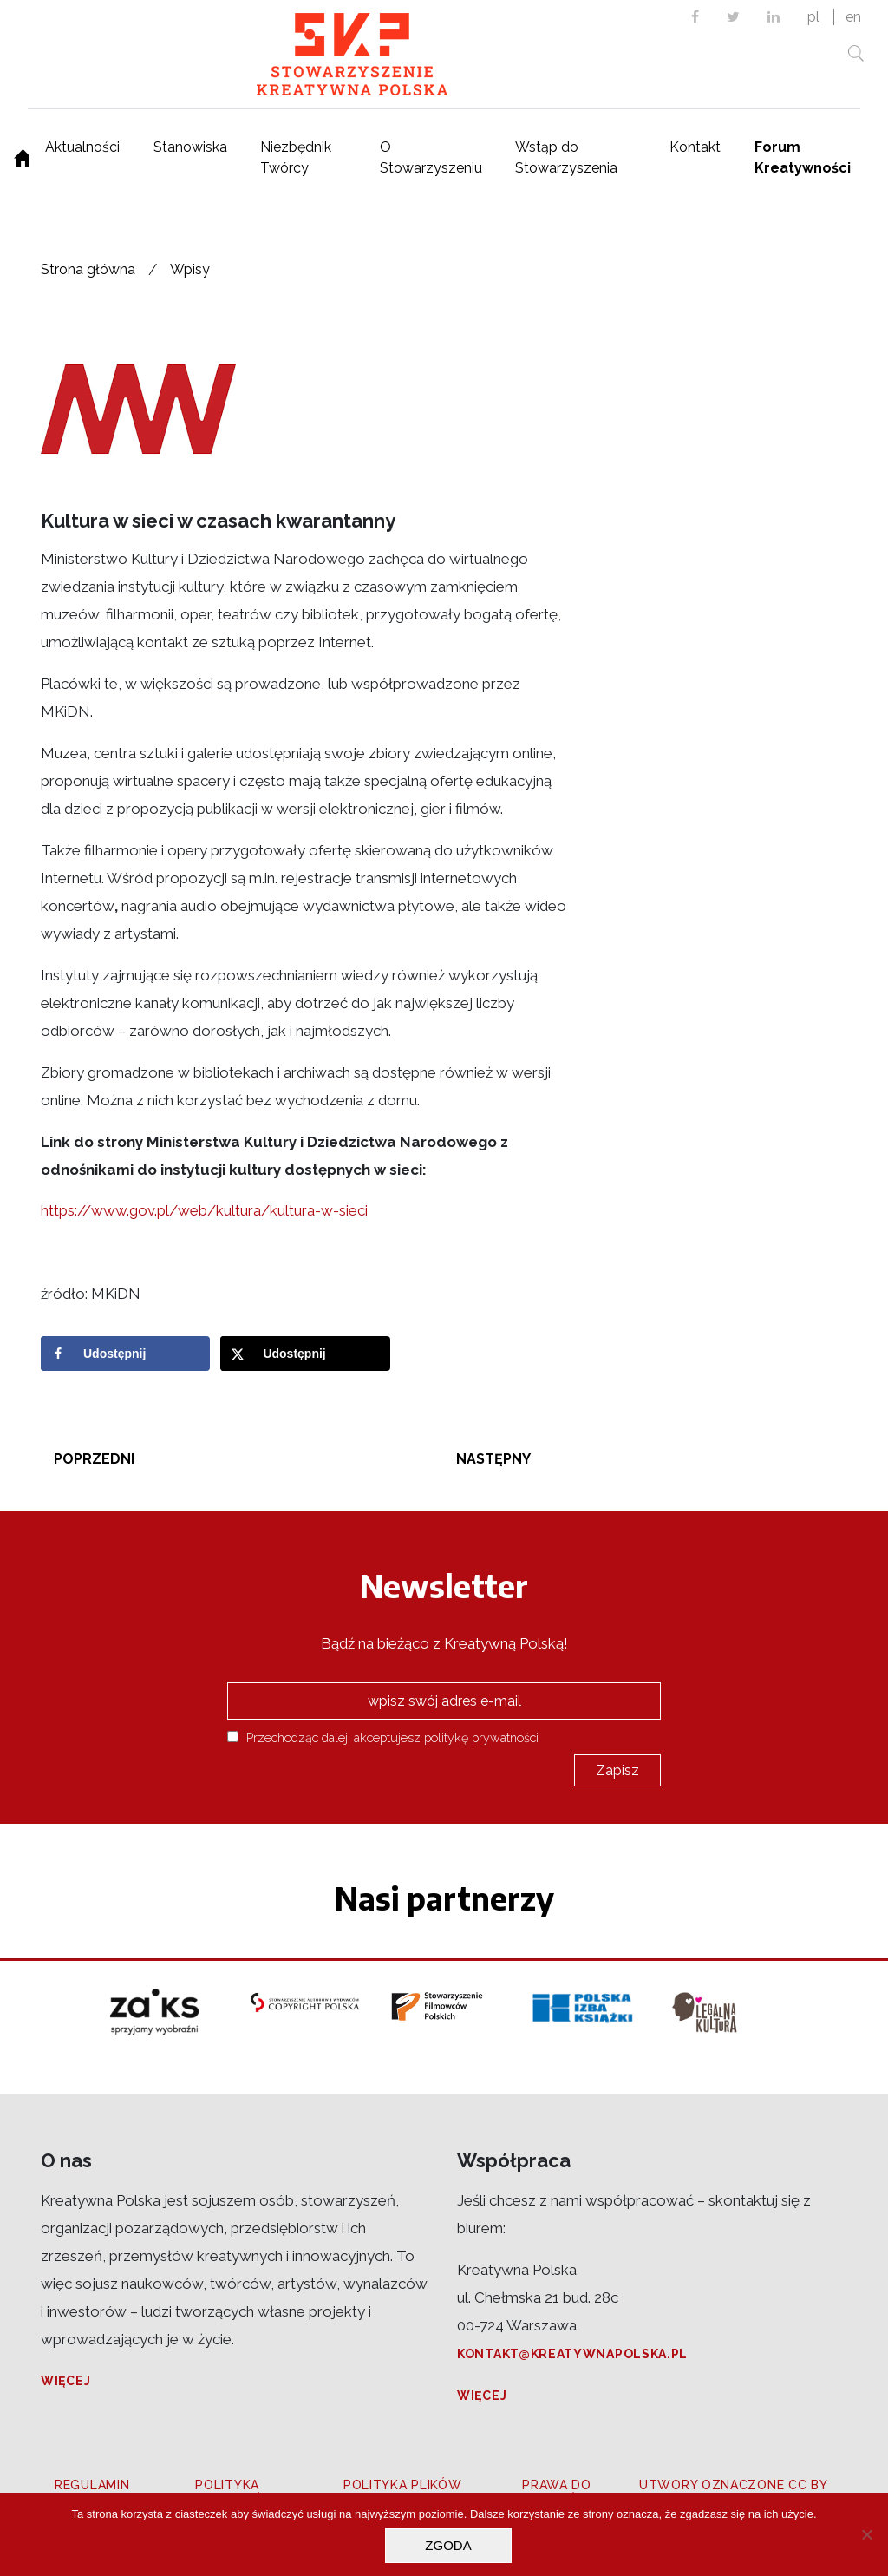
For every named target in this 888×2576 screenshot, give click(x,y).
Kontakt (695, 147)
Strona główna (88, 269)
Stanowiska (190, 147)
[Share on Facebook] (125, 1353)
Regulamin (92, 2485)
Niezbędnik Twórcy (295, 157)
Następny (493, 1459)
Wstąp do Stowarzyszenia (566, 157)
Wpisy (190, 269)
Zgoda (448, 2545)
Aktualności (82, 147)
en (853, 17)
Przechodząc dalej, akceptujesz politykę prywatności (383, 1737)
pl (813, 17)
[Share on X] (304, 1353)
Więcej (65, 2381)
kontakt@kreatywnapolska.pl (572, 2354)
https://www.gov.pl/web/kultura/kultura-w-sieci (204, 1210)
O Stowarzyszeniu (431, 157)
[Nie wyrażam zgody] (866, 2534)
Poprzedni (94, 1459)
